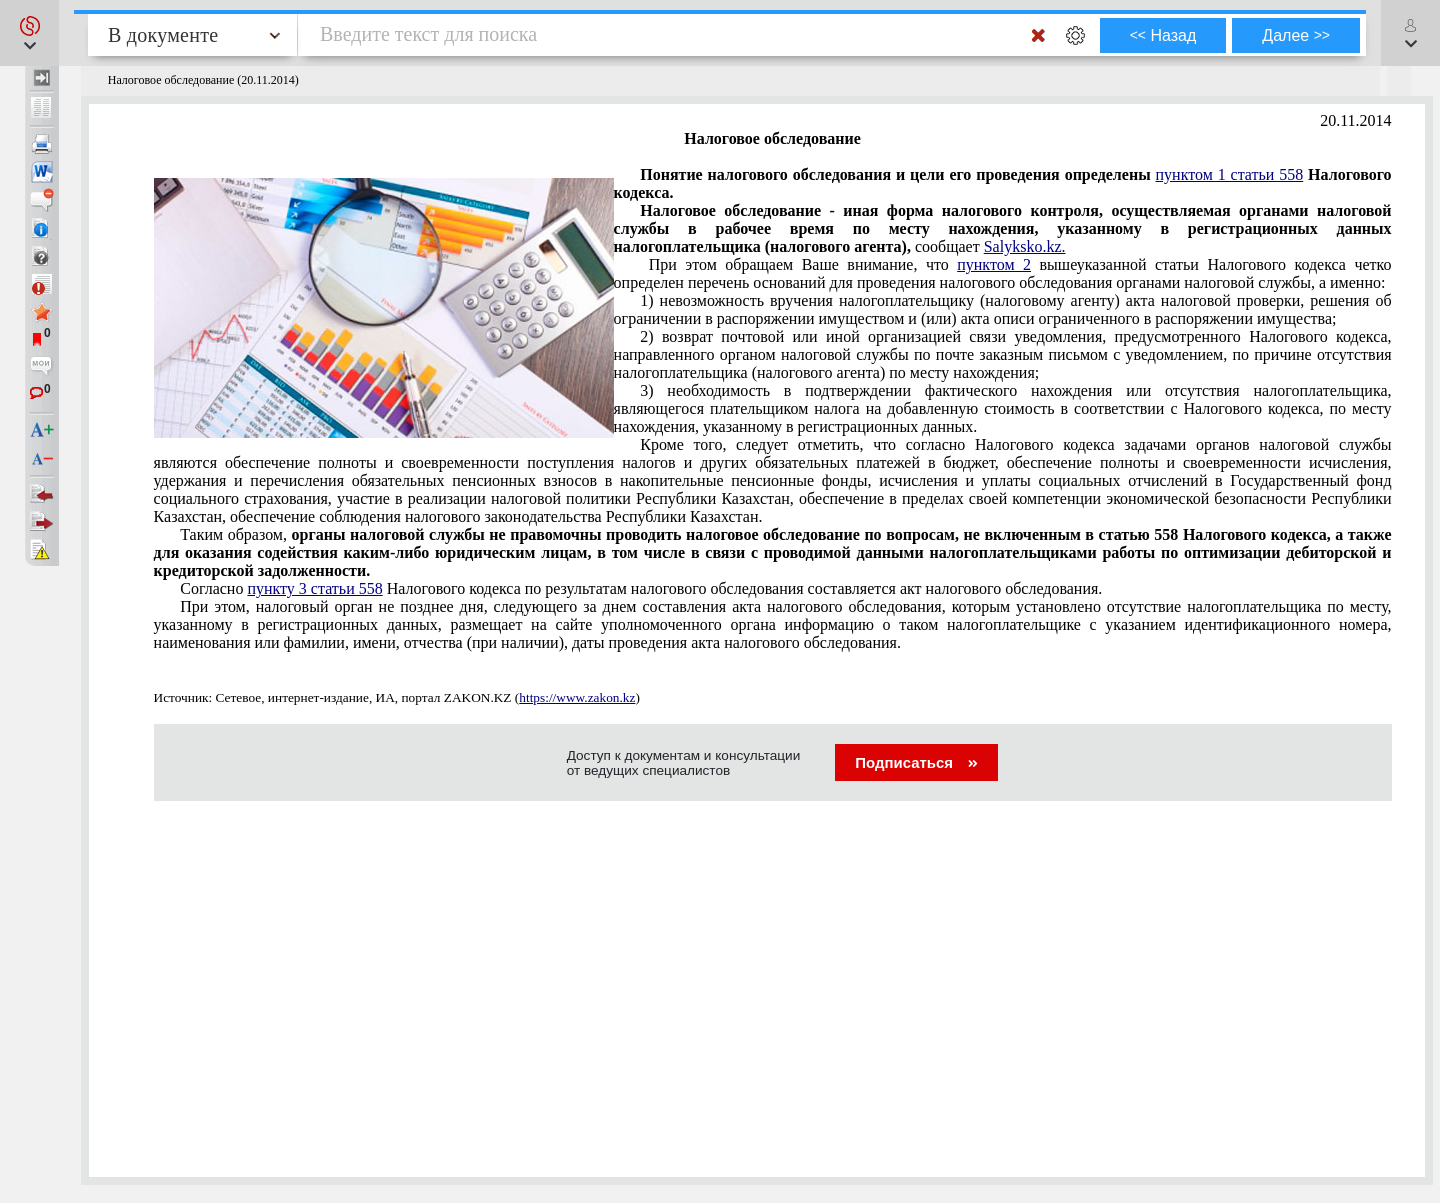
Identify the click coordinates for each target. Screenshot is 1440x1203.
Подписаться (916, 762)
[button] (29, 33)
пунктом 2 (994, 264)
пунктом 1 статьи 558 (1230, 174)
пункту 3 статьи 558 (314, 588)
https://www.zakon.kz (577, 697)
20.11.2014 (1355, 120)
